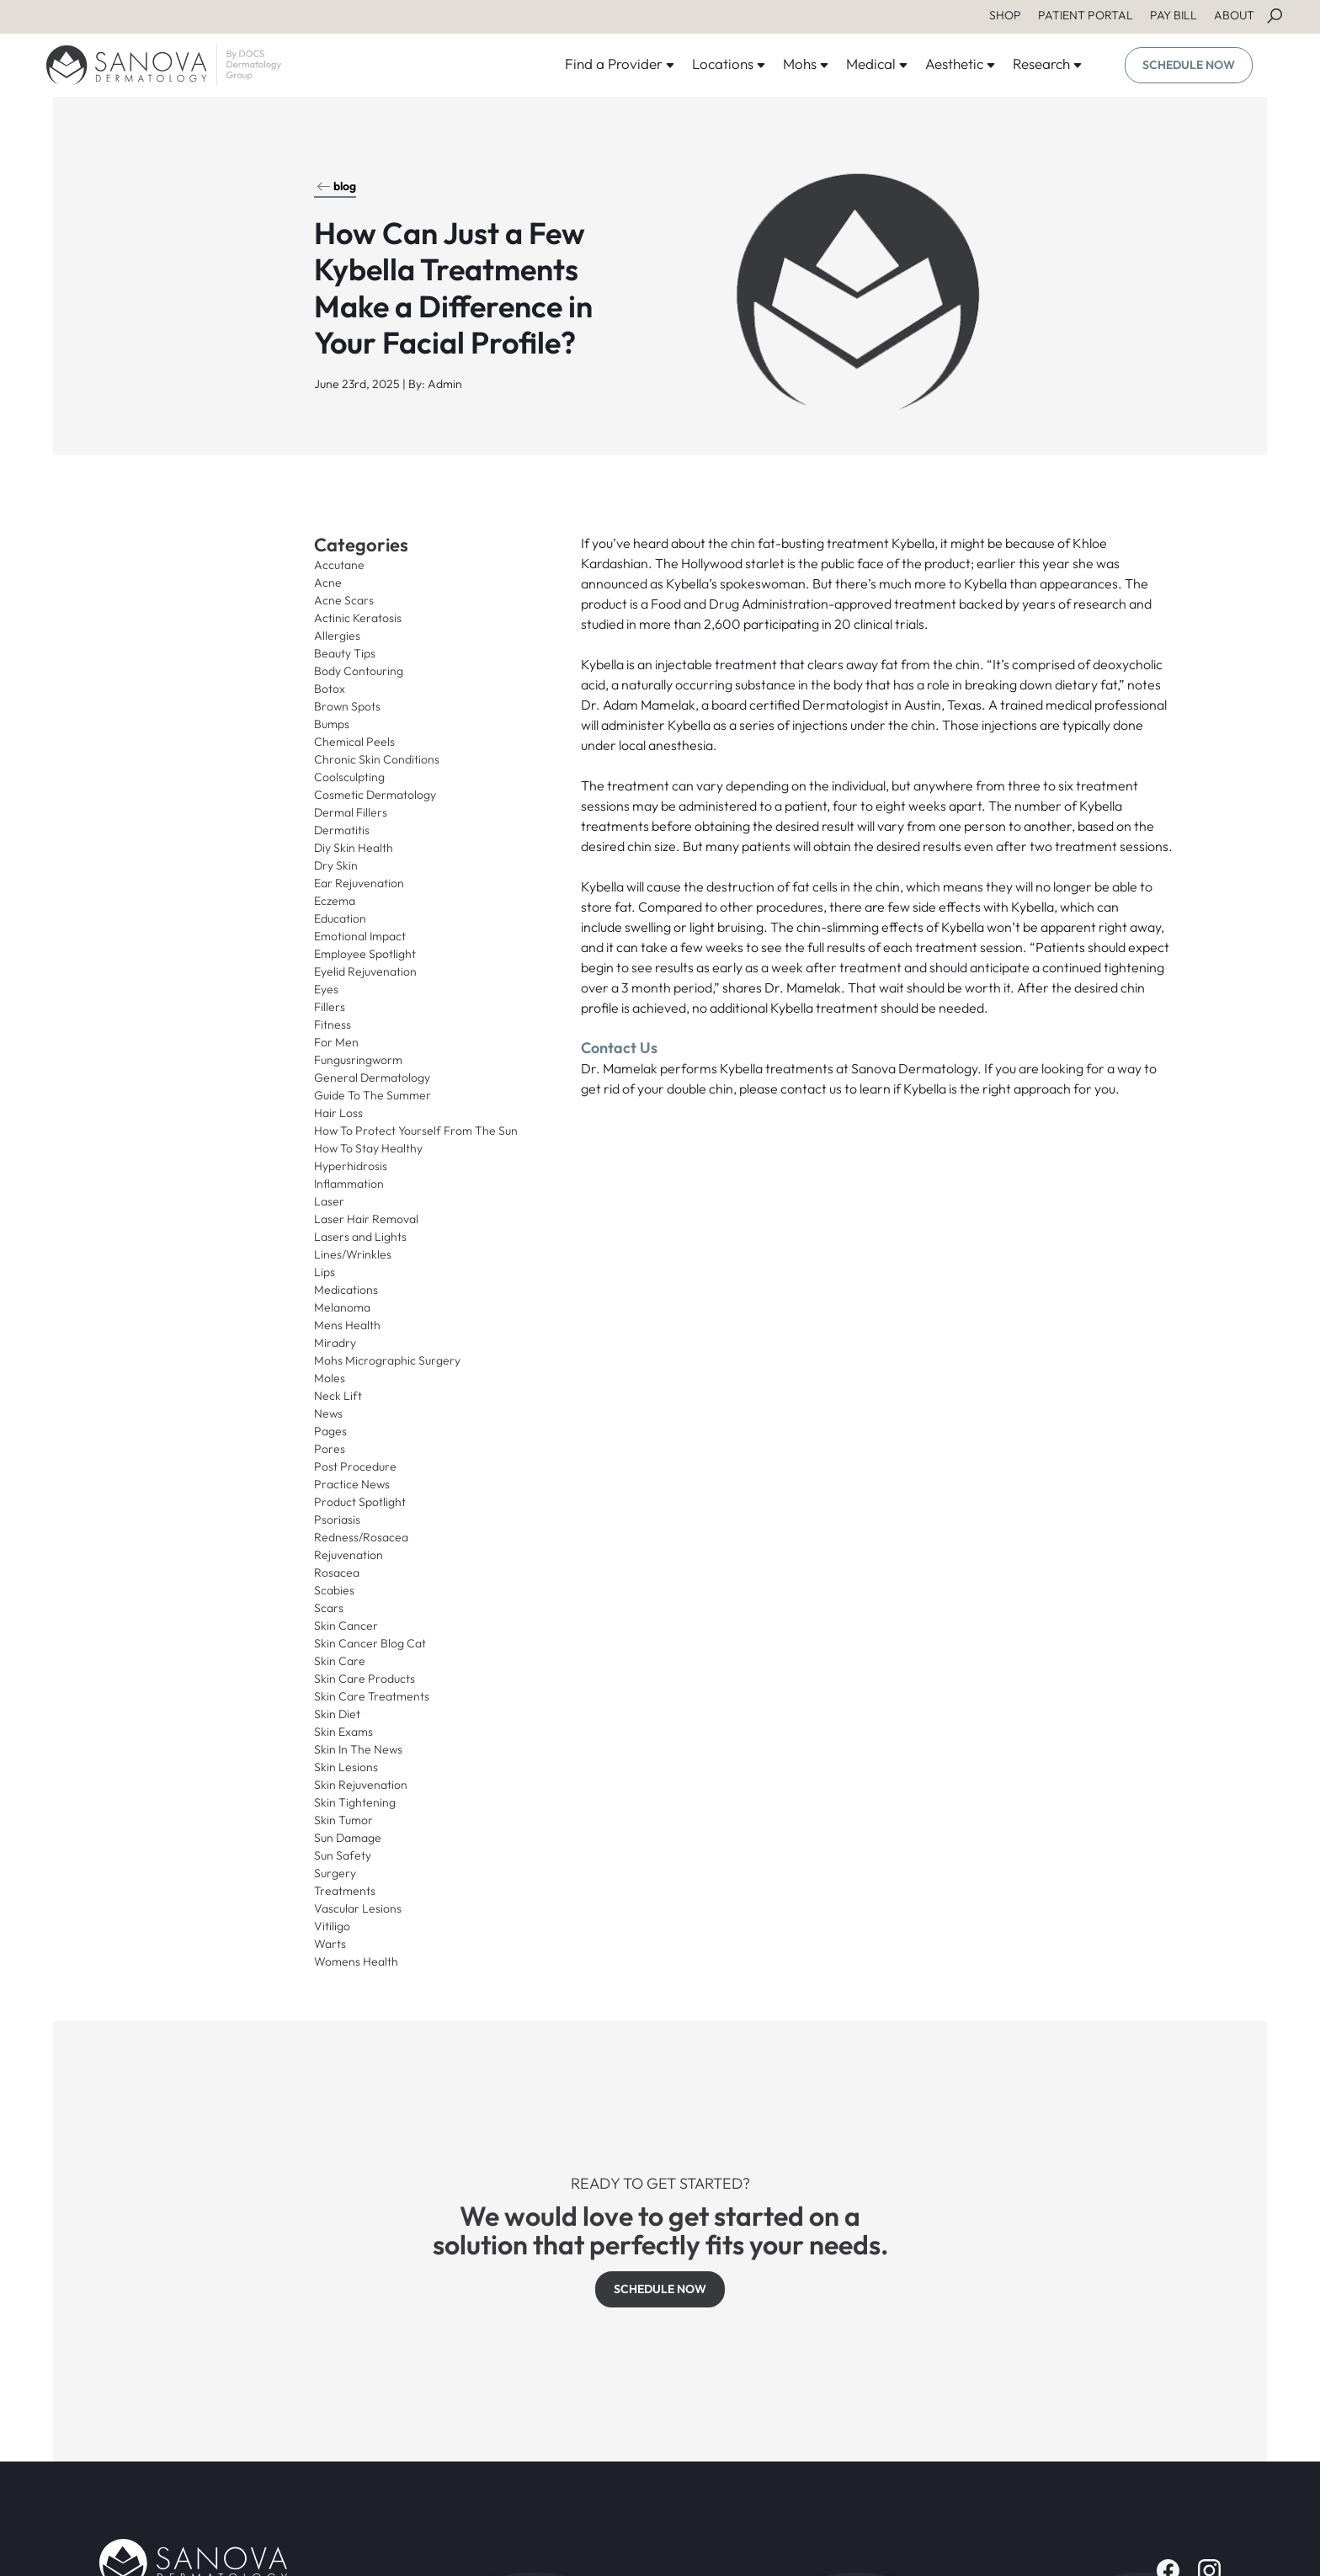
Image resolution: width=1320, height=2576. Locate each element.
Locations (729, 63)
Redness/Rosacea (361, 1537)
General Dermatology (372, 1077)
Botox (329, 688)
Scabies (334, 1590)
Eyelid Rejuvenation (365, 971)
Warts (330, 1943)
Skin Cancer (346, 1625)
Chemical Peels (354, 741)
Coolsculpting (349, 777)
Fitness (332, 1024)
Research (1048, 63)
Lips (324, 1272)
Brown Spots (347, 706)
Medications (346, 1289)
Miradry (335, 1342)
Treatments (344, 1890)
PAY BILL (1173, 15)
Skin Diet (337, 1714)
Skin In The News (358, 1749)
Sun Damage (347, 1837)
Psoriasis (337, 1519)
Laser (329, 1201)
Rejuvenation (348, 1554)
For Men (336, 1042)
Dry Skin (336, 865)
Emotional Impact (360, 936)
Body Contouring (358, 671)
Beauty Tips (344, 653)
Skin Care (339, 1661)
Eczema (334, 900)
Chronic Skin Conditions (376, 759)
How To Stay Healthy (368, 1148)
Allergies (337, 635)
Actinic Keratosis (358, 617)
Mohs (806, 63)
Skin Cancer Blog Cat (370, 1643)
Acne (328, 582)
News (328, 1413)
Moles (329, 1378)
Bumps (331, 724)
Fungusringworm (358, 1059)
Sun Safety (342, 1855)
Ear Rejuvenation (359, 883)
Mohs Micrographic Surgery (387, 1360)
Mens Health (347, 1325)
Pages (330, 1431)
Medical (877, 63)
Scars (328, 1607)
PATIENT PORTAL (1085, 15)
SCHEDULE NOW (1188, 64)
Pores (329, 1448)
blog (336, 186)
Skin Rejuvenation (360, 1784)
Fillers (329, 1006)
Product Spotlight (360, 1501)
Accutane (339, 564)
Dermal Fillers (350, 812)
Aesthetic (960, 63)
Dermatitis (342, 830)
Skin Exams (343, 1731)
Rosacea (336, 1572)
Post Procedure (355, 1466)
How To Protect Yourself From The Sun (416, 1130)
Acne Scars (344, 600)
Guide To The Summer (372, 1095)
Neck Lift (338, 1395)
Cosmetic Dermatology (375, 794)
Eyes (326, 989)
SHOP (1005, 15)
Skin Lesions (346, 1767)
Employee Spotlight (365, 953)
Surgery (335, 1873)
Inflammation (349, 1183)
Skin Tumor (343, 1820)
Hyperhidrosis (350, 1166)
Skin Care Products (364, 1678)
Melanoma (342, 1307)
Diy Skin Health (353, 847)
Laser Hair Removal (366, 1219)
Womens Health (356, 1961)
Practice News (352, 1484)
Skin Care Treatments (371, 1696)
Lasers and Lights (360, 1236)
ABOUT (1234, 15)
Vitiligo (332, 1926)
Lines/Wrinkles (352, 1254)
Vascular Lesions (358, 1908)
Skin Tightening (355, 1802)
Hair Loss (338, 1112)
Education (340, 918)
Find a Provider (620, 63)
